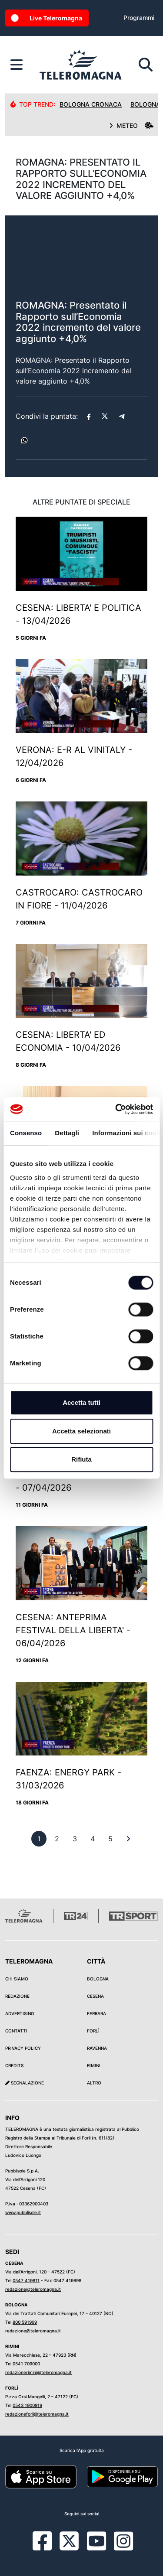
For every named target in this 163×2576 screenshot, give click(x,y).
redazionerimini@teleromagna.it (38, 2372)
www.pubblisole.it (23, 2212)
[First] (128, 1839)
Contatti (16, 2030)
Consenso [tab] (26, 1133)
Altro (94, 2082)
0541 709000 (26, 2363)
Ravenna (97, 2048)
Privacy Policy (23, 2048)
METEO (131, 125)
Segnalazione (24, 2082)
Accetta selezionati (81, 1431)
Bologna (98, 1978)
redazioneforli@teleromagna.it (37, 2413)
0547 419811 (26, 2280)
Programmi (138, 17)
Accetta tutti (81, 1402)
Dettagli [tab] (67, 1133)
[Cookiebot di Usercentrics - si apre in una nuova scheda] (116, 1109)
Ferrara (96, 2013)
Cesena (95, 1996)
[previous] (39, 1839)
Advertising (19, 2013)
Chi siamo (16, 1978)
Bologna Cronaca (91, 104)
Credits (14, 2065)
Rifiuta (81, 1459)
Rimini (93, 2065)
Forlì (93, 2030)
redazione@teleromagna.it (33, 2289)
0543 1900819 (27, 2405)
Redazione (17, 1996)
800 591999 (25, 2322)
